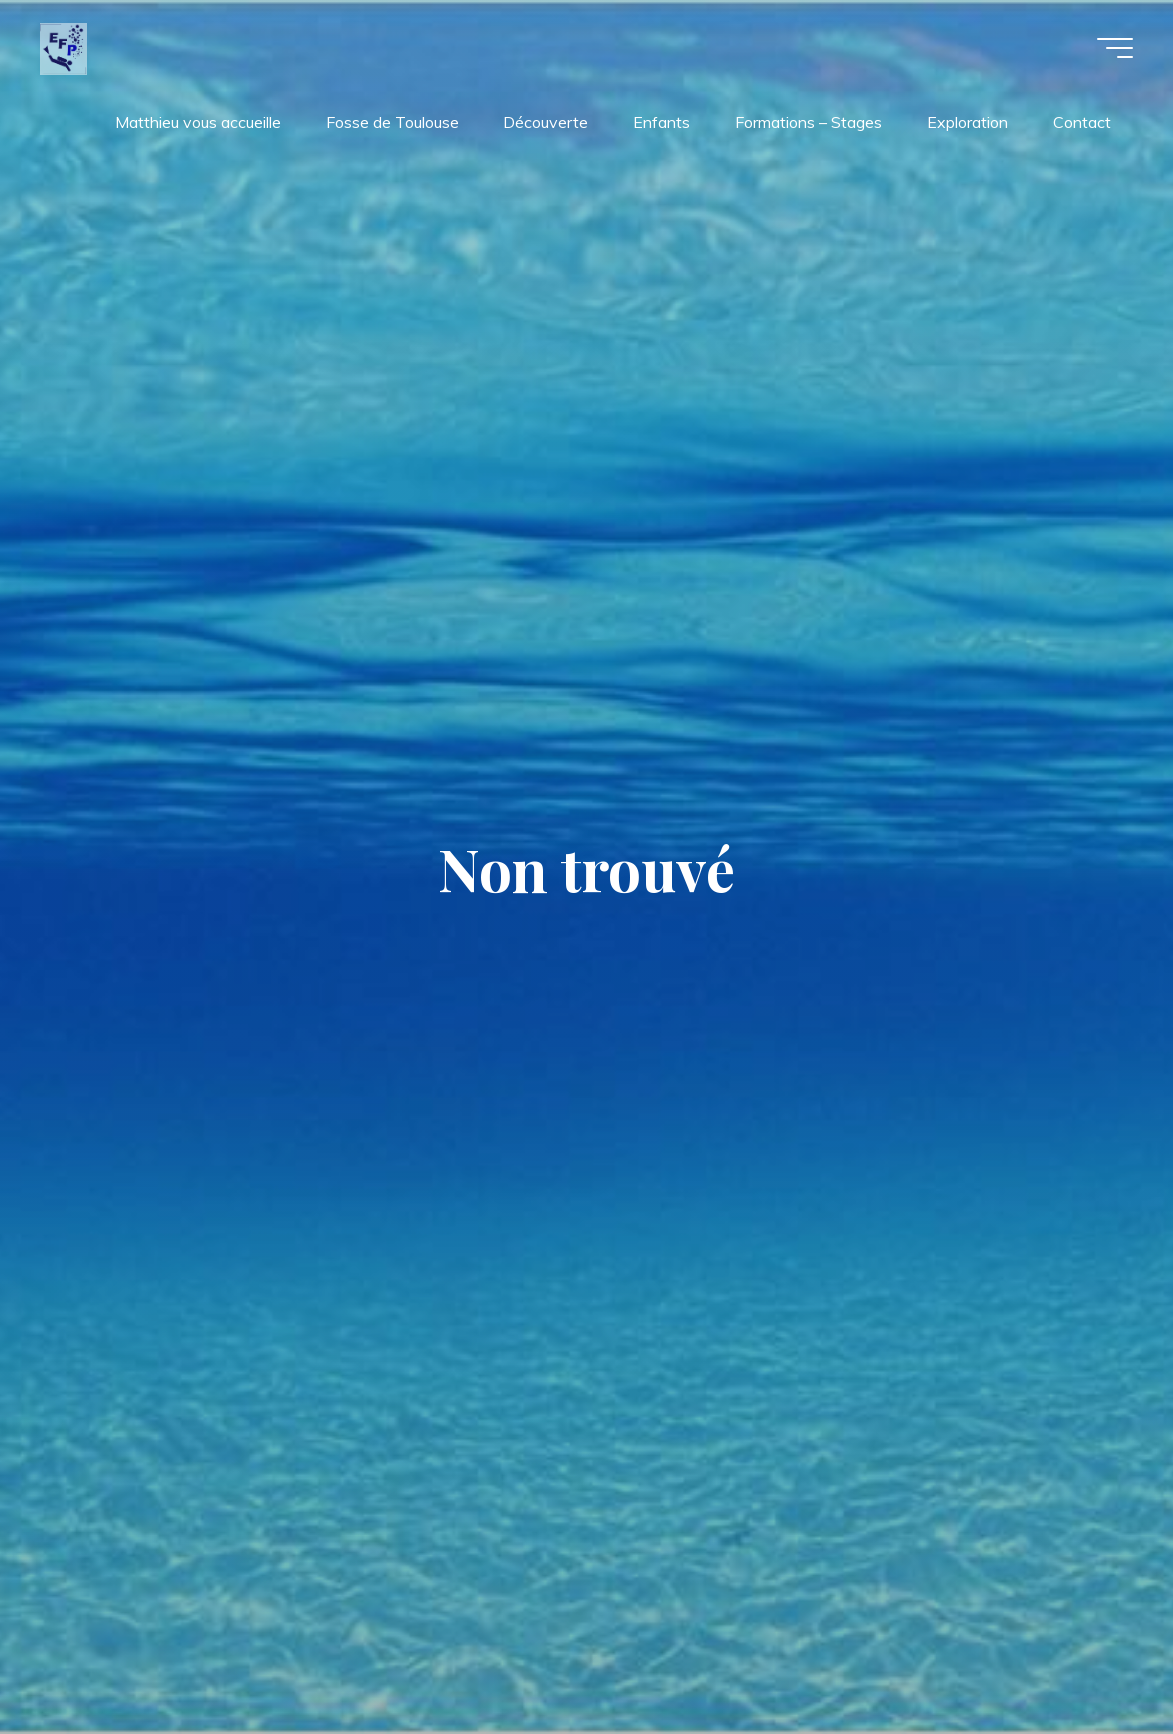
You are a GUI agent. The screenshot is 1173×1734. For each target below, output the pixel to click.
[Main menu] (1115, 48)
